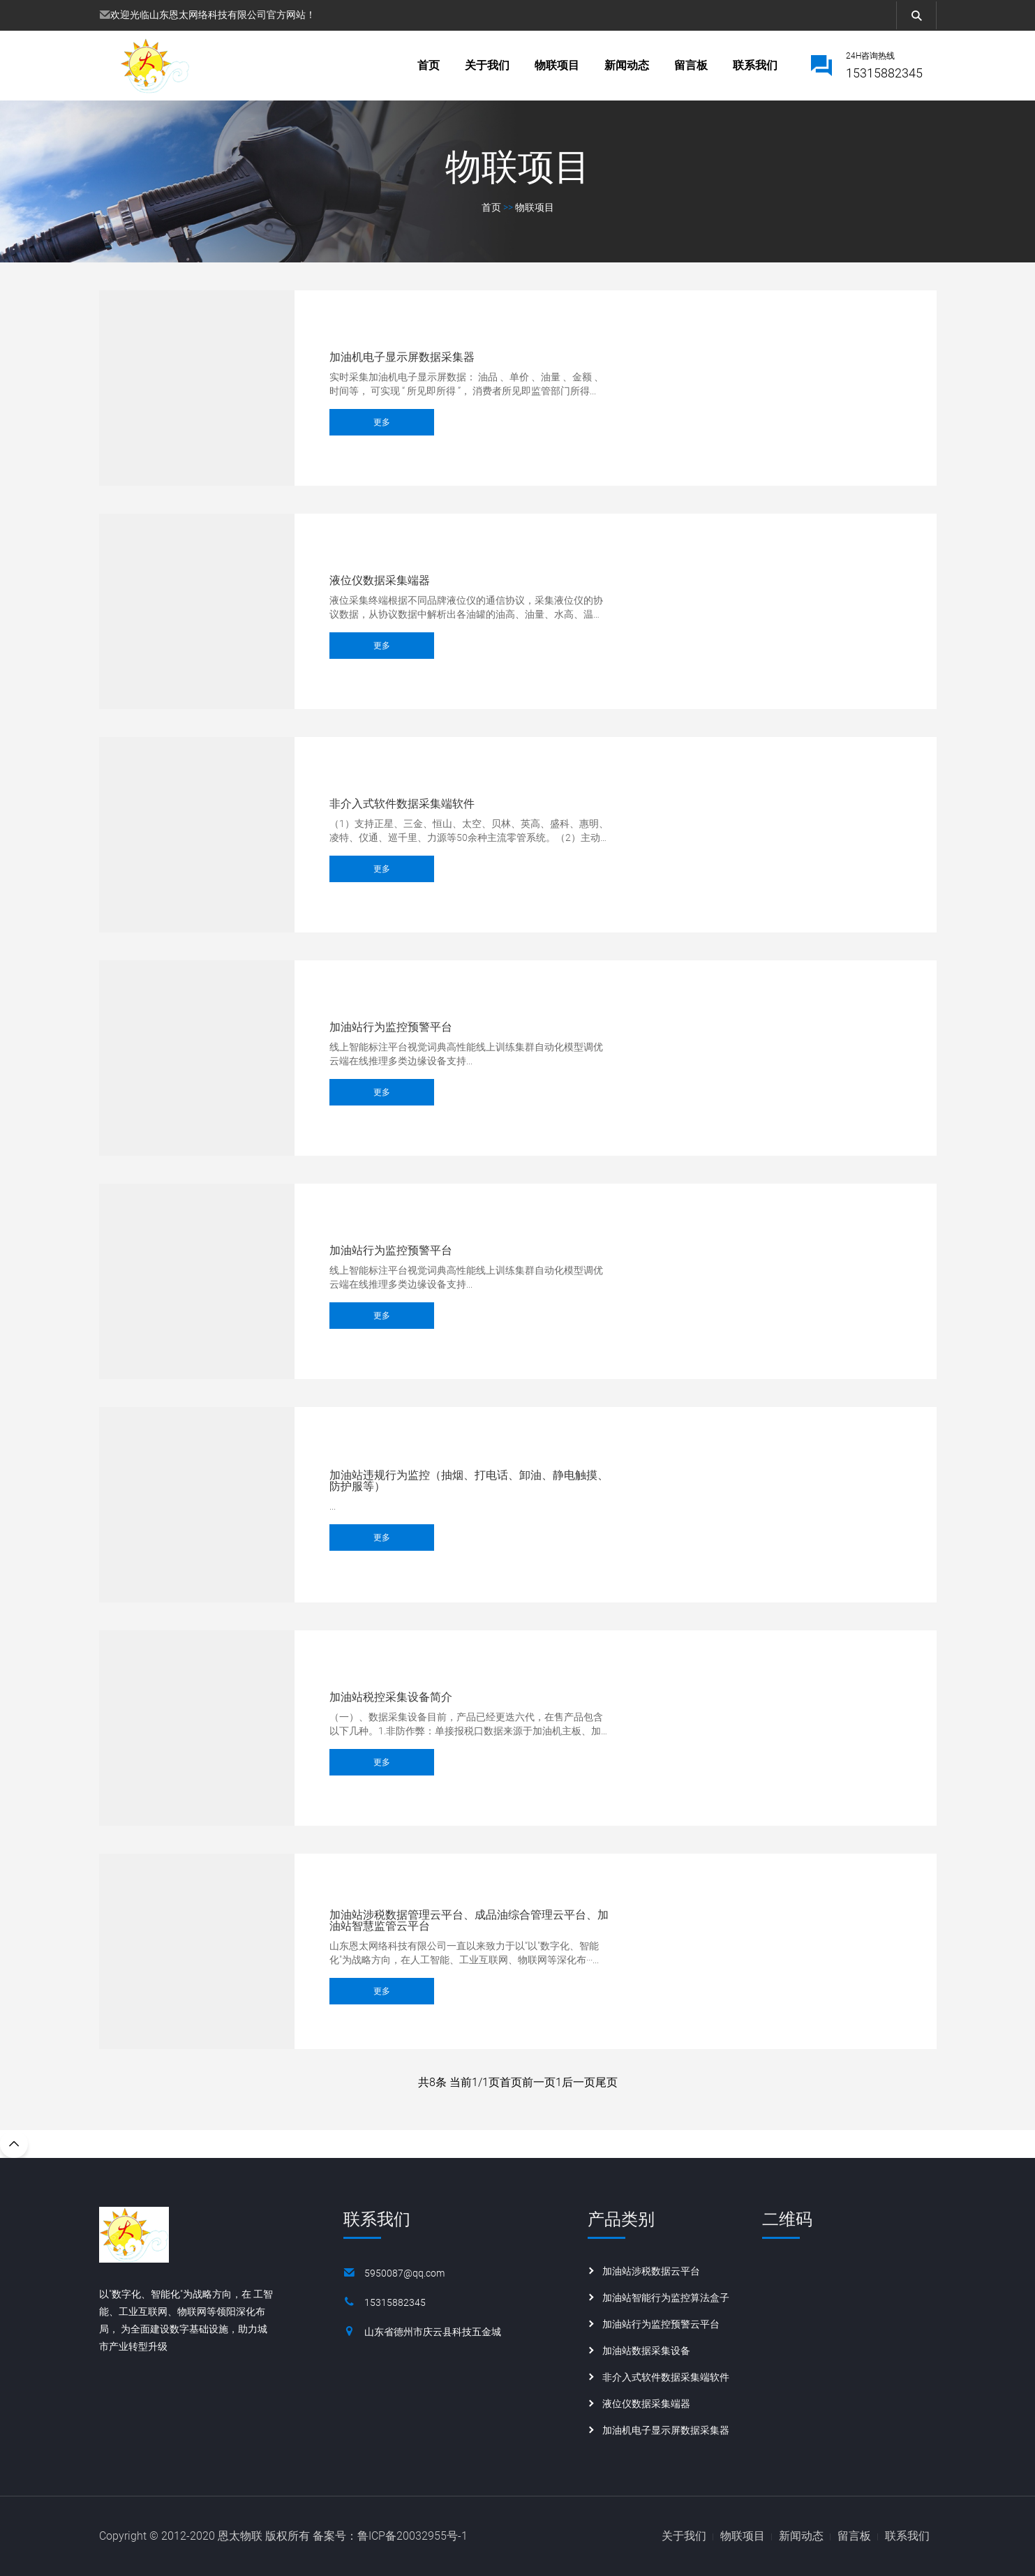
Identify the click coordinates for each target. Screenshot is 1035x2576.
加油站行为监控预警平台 (390, 1027)
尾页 (606, 2082)
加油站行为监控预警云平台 (661, 2324)
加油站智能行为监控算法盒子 (665, 2297)
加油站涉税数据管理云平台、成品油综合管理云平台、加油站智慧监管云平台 (469, 1920)
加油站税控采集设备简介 (390, 1697)
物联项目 (557, 65)
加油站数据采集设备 (646, 2350)
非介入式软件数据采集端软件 (402, 804)
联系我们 (755, 65)
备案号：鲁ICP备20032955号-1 (390, 2536)
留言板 (691, 65)
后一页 (578, 2082)
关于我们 (487, 65)
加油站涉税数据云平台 (651, 2271)
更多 (381, 426)
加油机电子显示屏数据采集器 (402, 357)
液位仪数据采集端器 (379, 580)
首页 (428, 65)
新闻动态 (626, 65)
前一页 (539, 2082)
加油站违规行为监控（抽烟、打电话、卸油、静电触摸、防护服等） (469, 1481)
